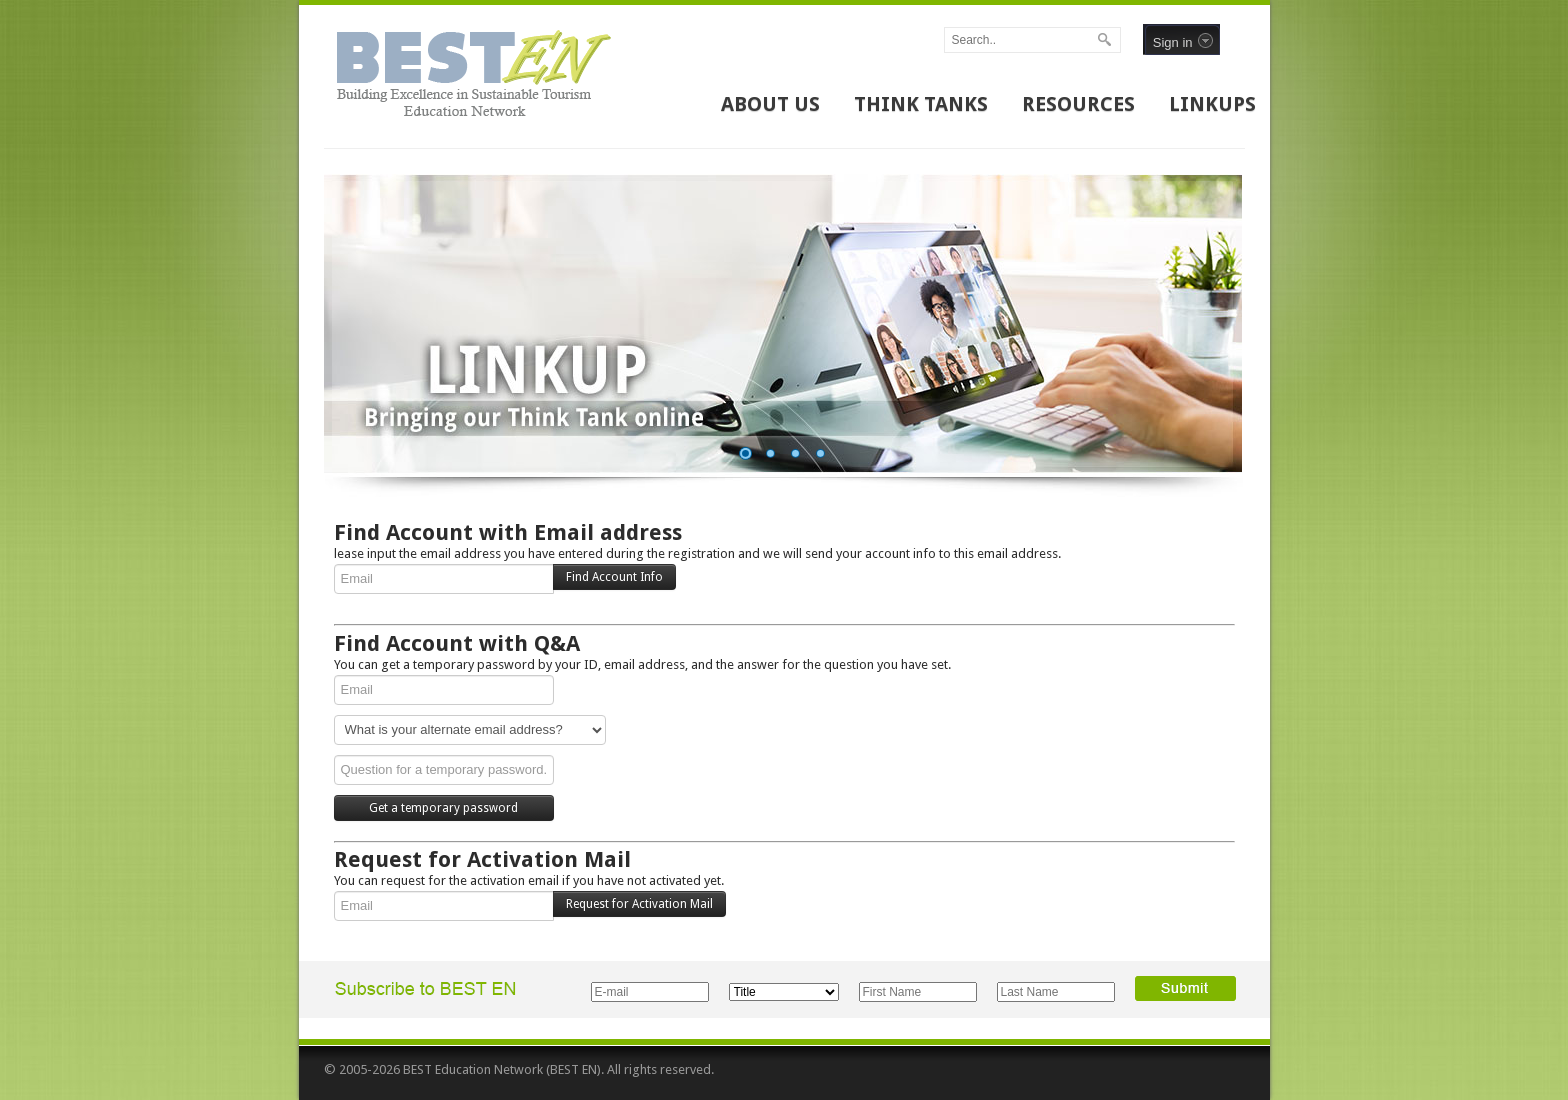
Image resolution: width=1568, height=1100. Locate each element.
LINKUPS (1212, 104)
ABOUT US (770, 104)
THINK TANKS (921, 104)
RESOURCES (1078, 104)
